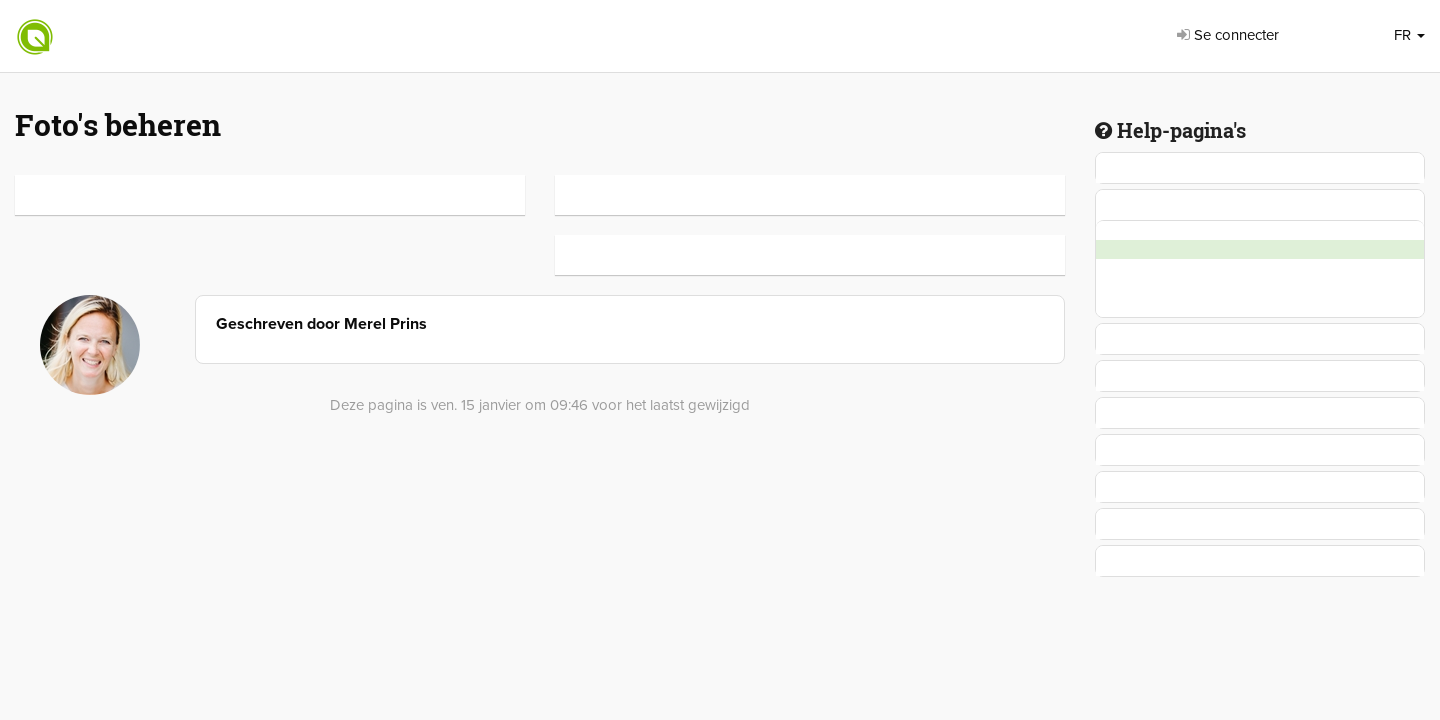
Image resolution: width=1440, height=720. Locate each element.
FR (1409, 35)
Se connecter (1228, 35)
